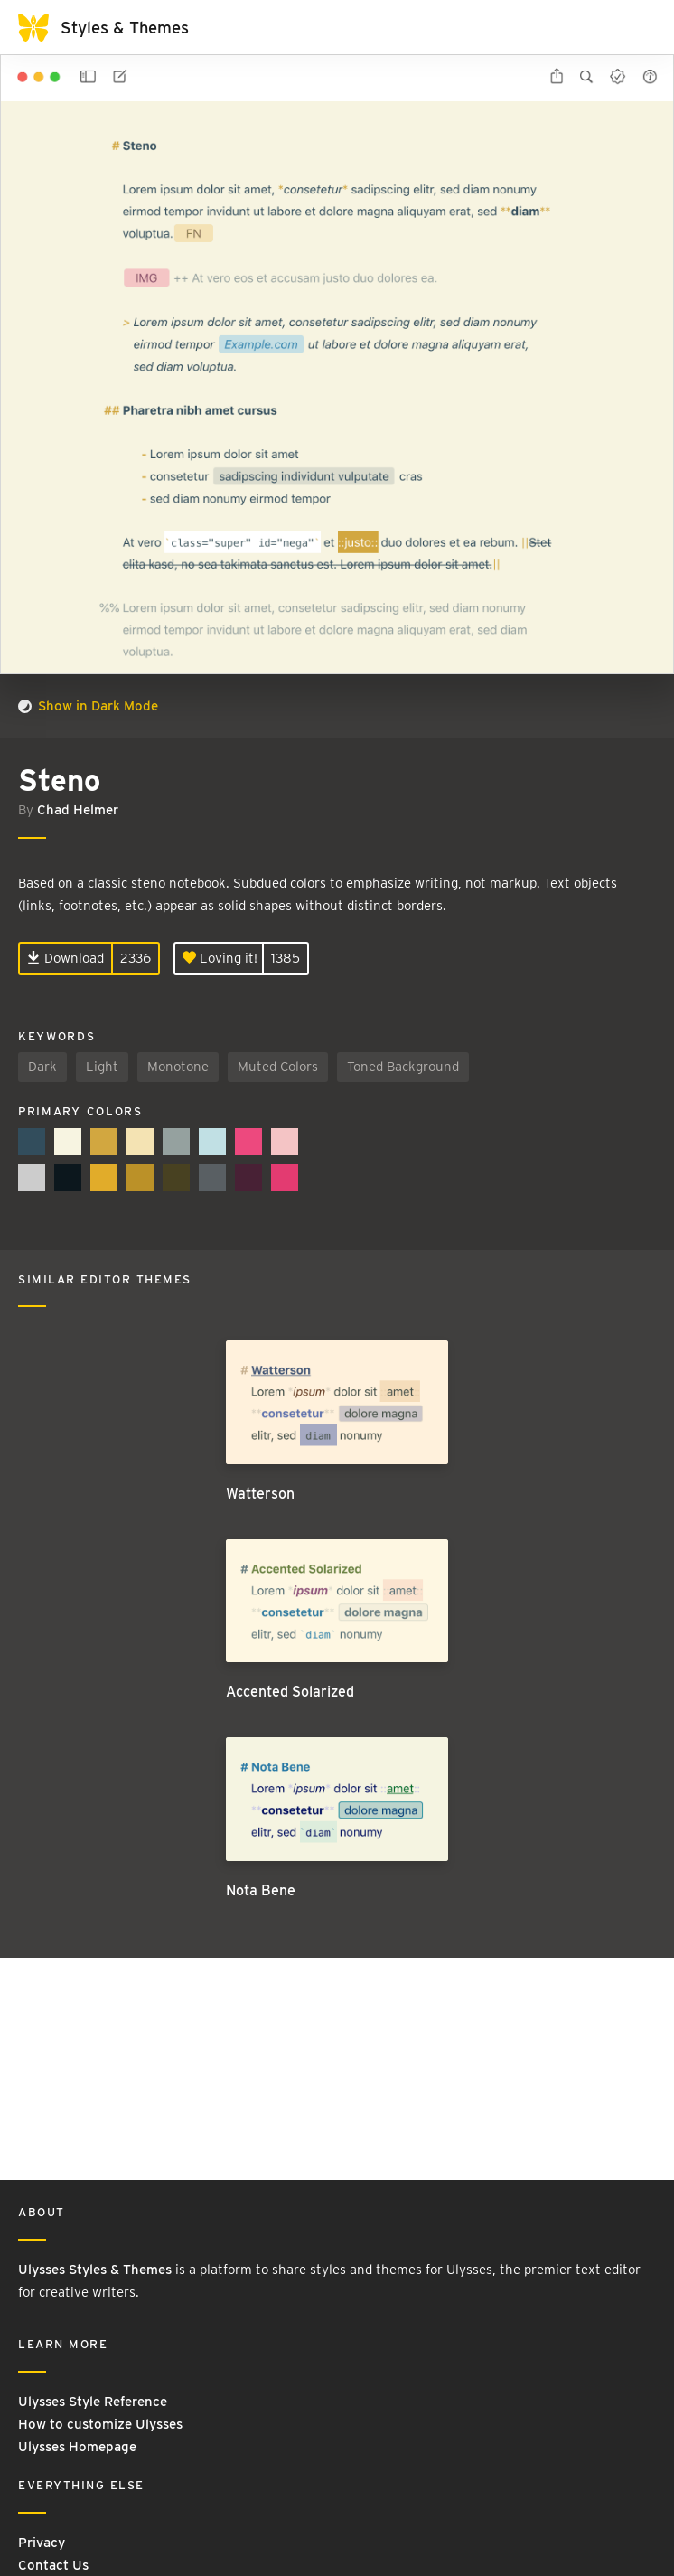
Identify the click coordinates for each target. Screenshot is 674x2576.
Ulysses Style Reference (92, 2401)
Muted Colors (278, 1066)
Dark (42, 1066)
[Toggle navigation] (638, 27)
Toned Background (403, 1066)
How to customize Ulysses (100, 2424)
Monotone (178, 1066)
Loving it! (220, 958)
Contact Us (53, 2565)
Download (65, 958)
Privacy (41, 2542)
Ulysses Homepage (77, 2447)
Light (102, 1066)
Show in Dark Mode (88, 706)
